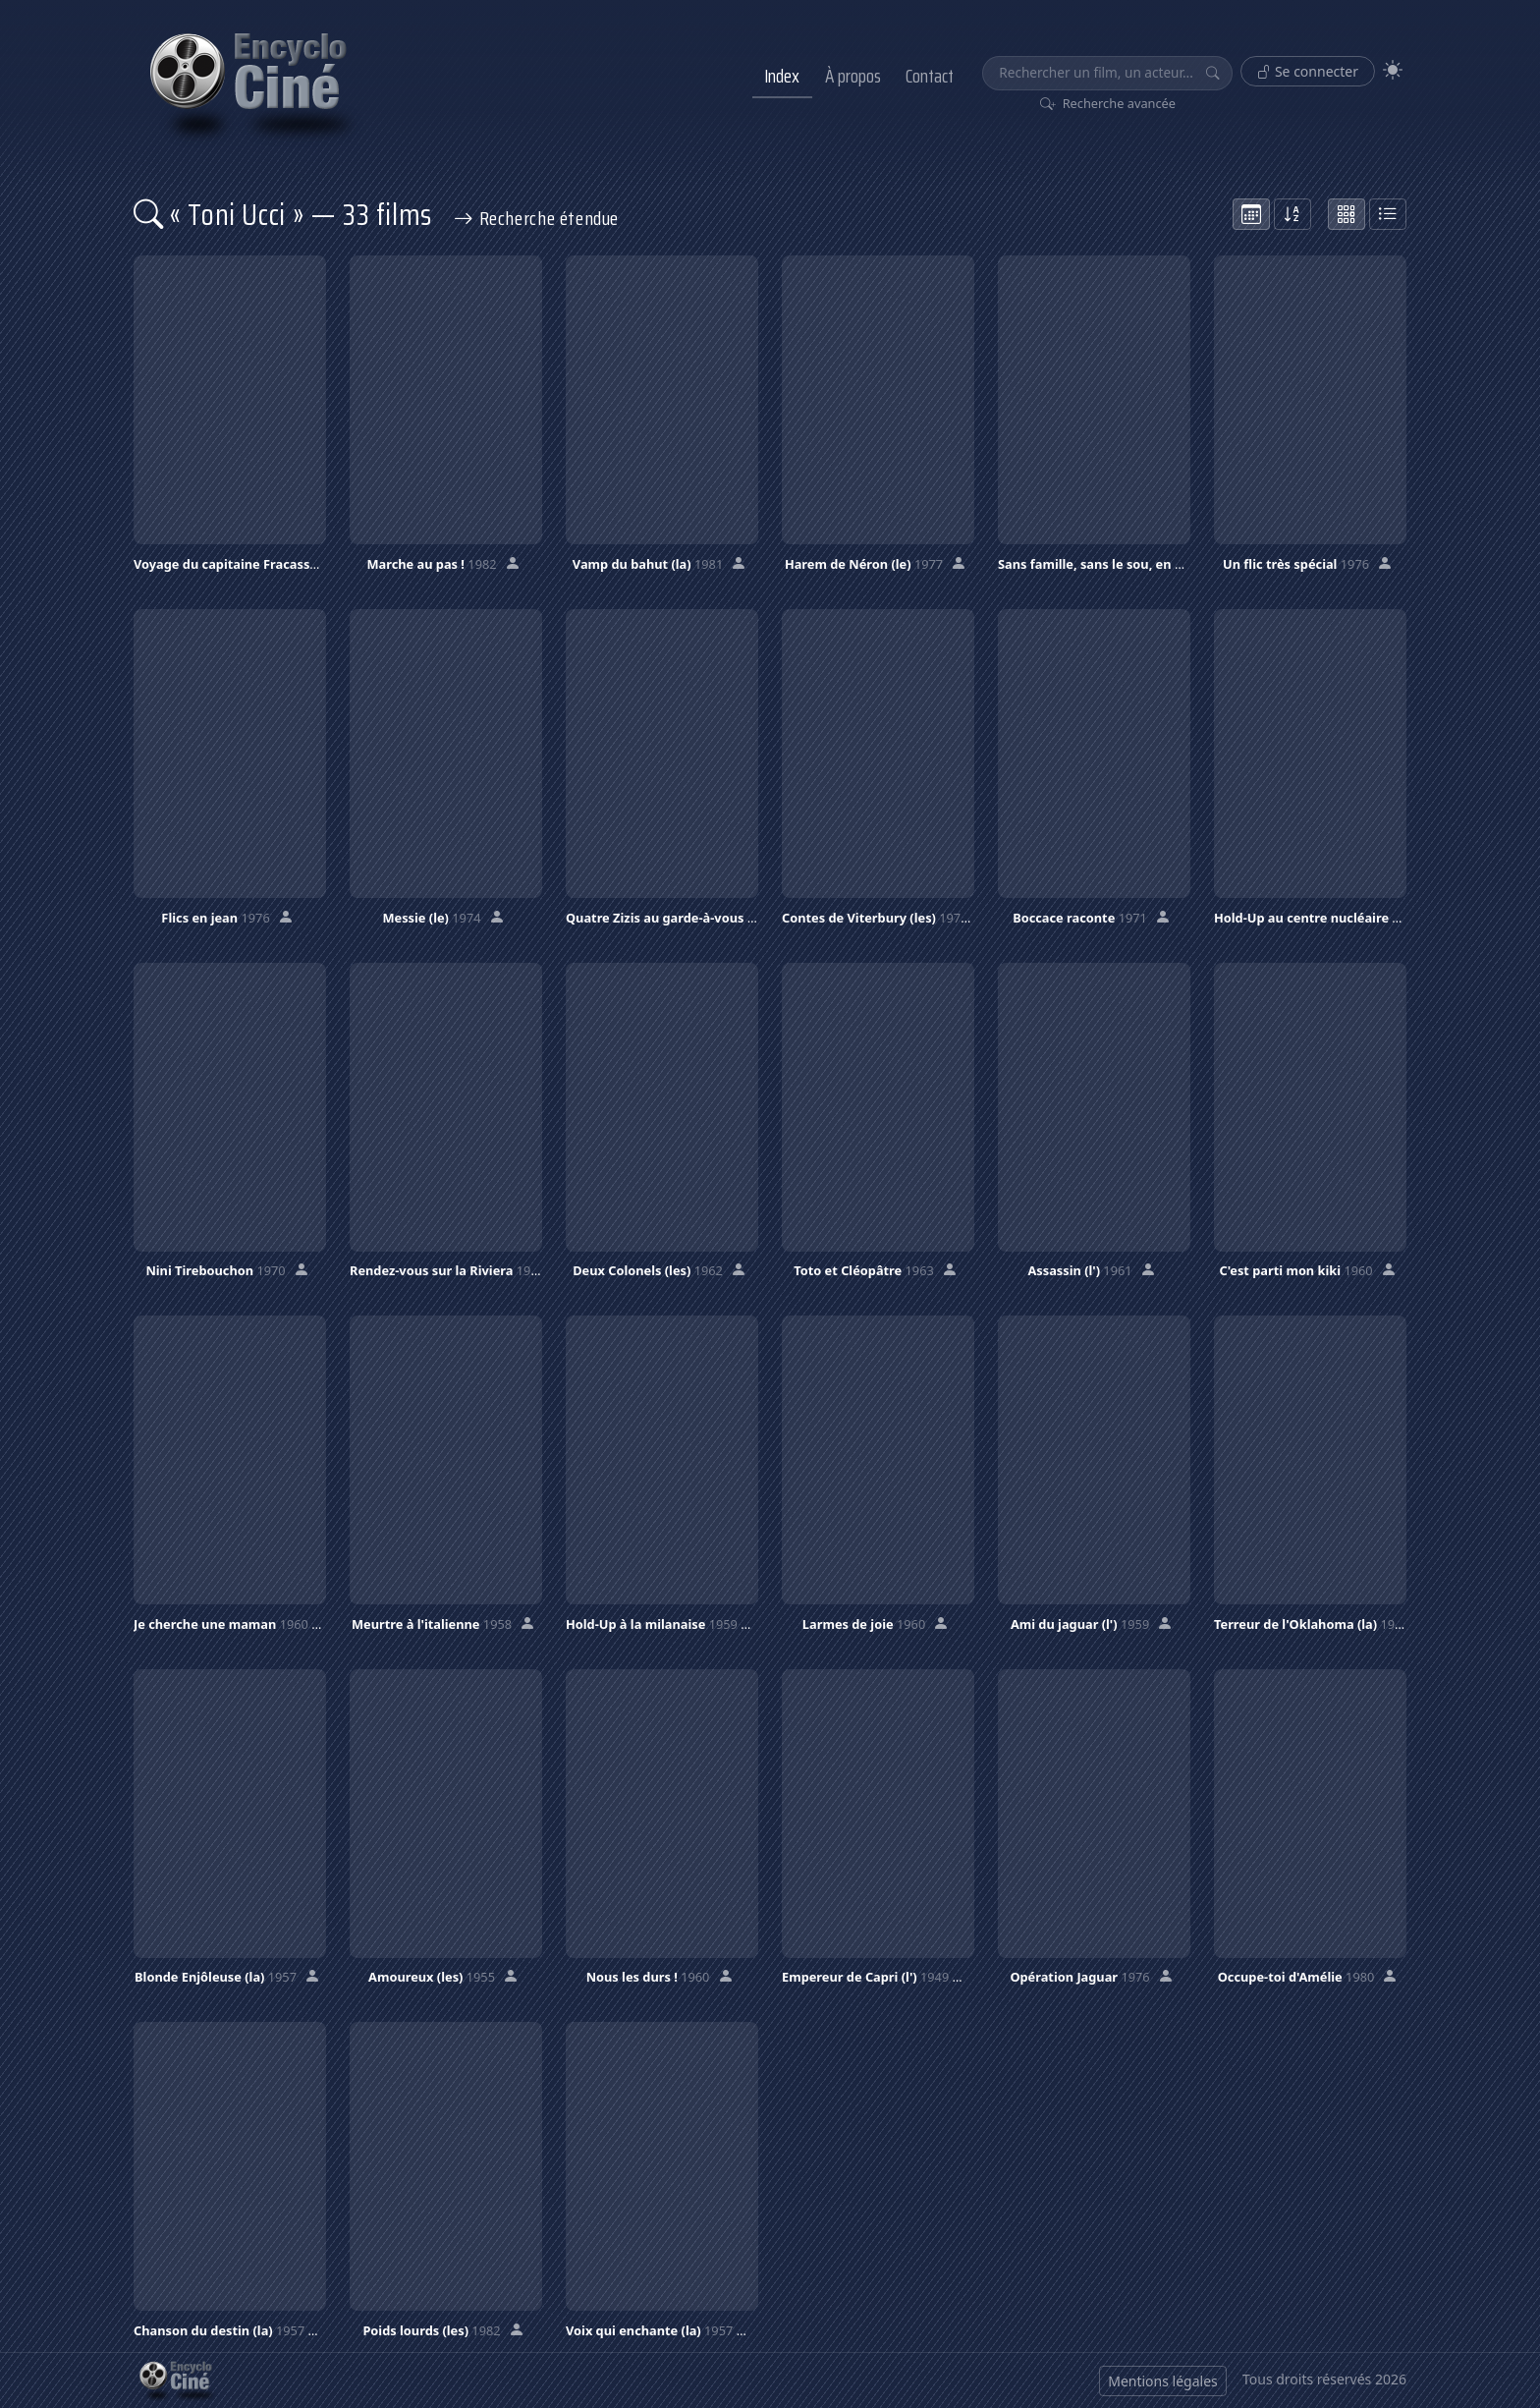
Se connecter (1307, 71)
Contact (930, 75)
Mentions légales (1163, 2381)
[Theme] (1392, 70)
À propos (853, 75)
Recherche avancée (1108, 103)
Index (781, 75)
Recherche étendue (536, 218)
